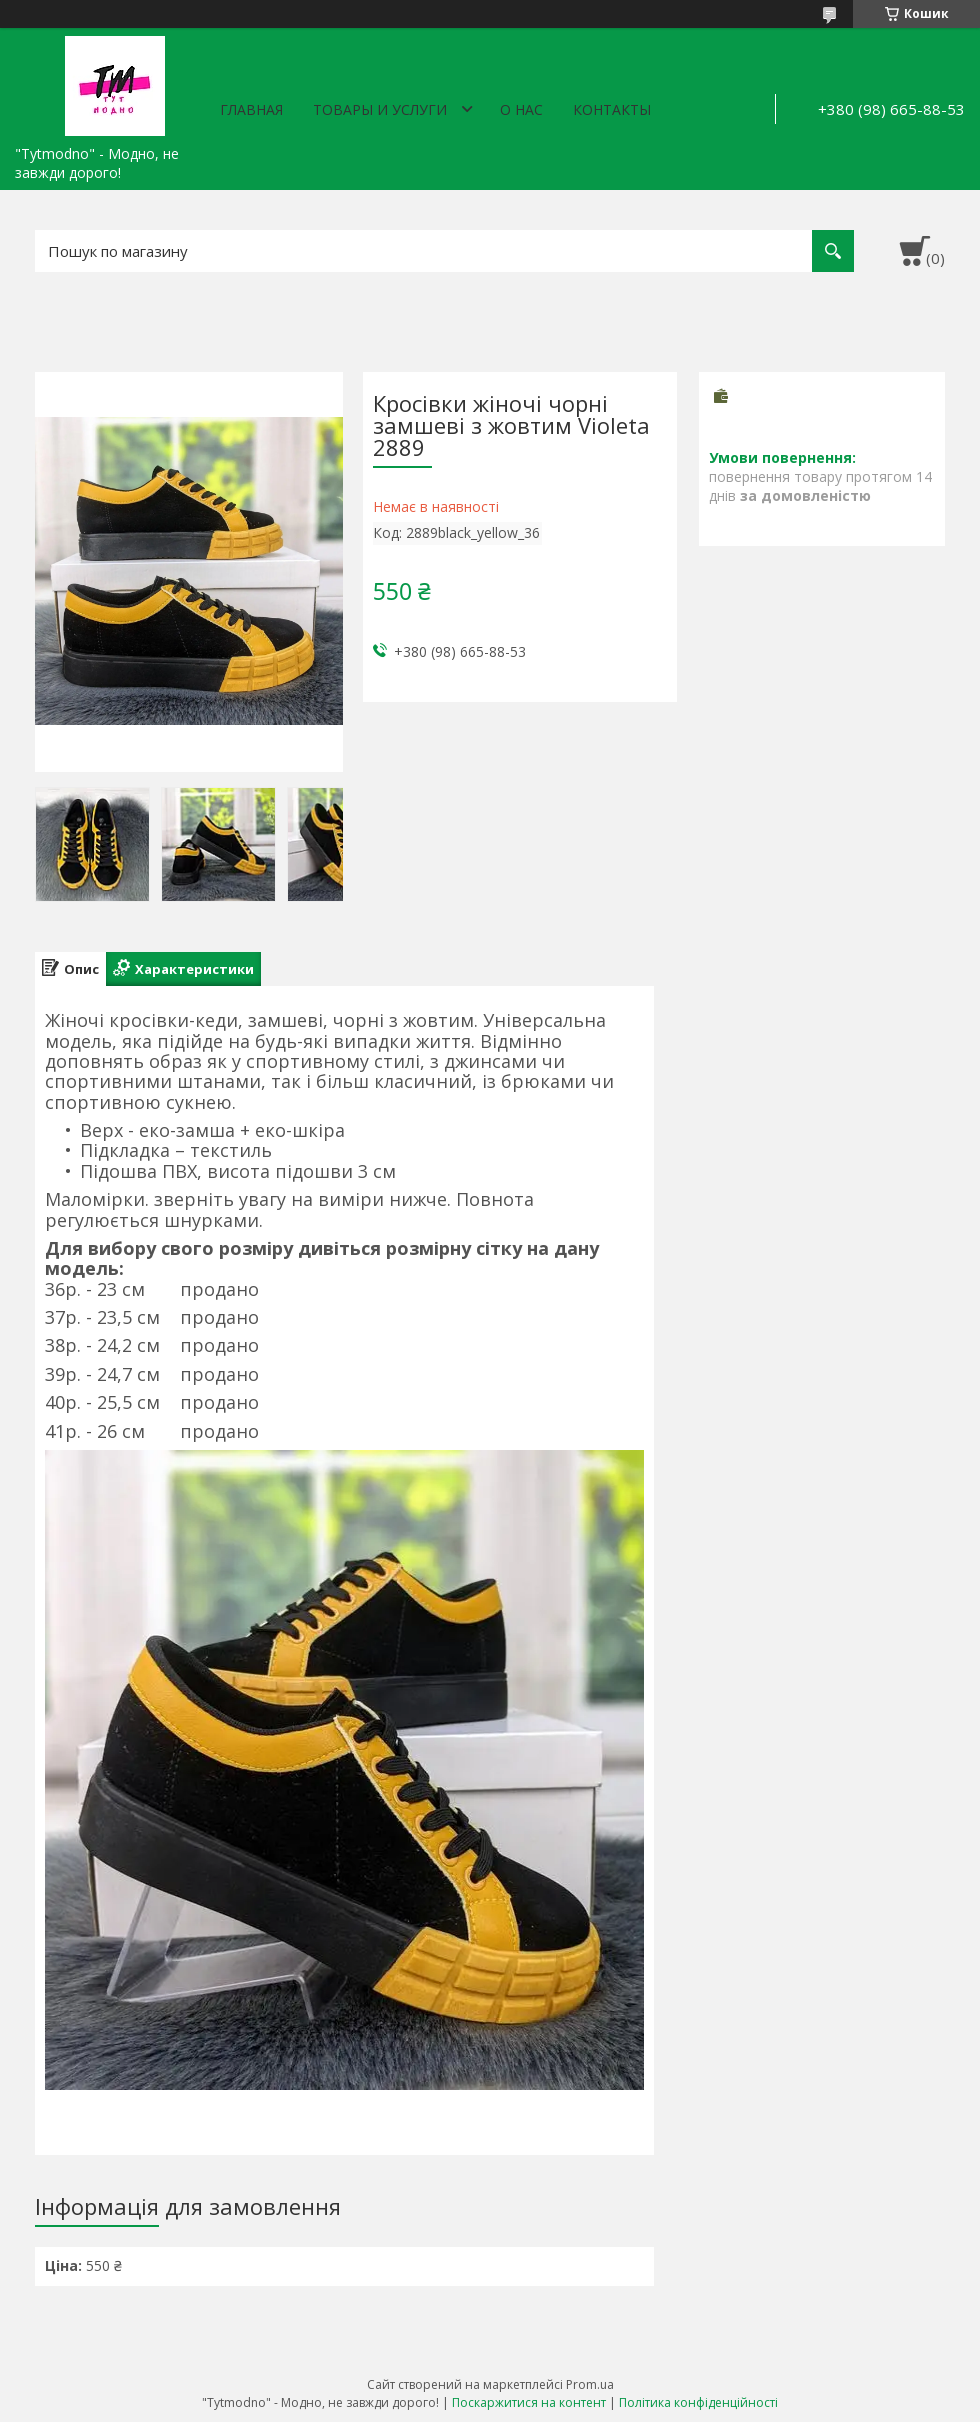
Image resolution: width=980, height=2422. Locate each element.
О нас (521, 109)
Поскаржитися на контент (529, 2402)
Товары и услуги (380, 109)
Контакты (612, 109)
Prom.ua (590, 2384)
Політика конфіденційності (698, 2402)
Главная (251, 109)
